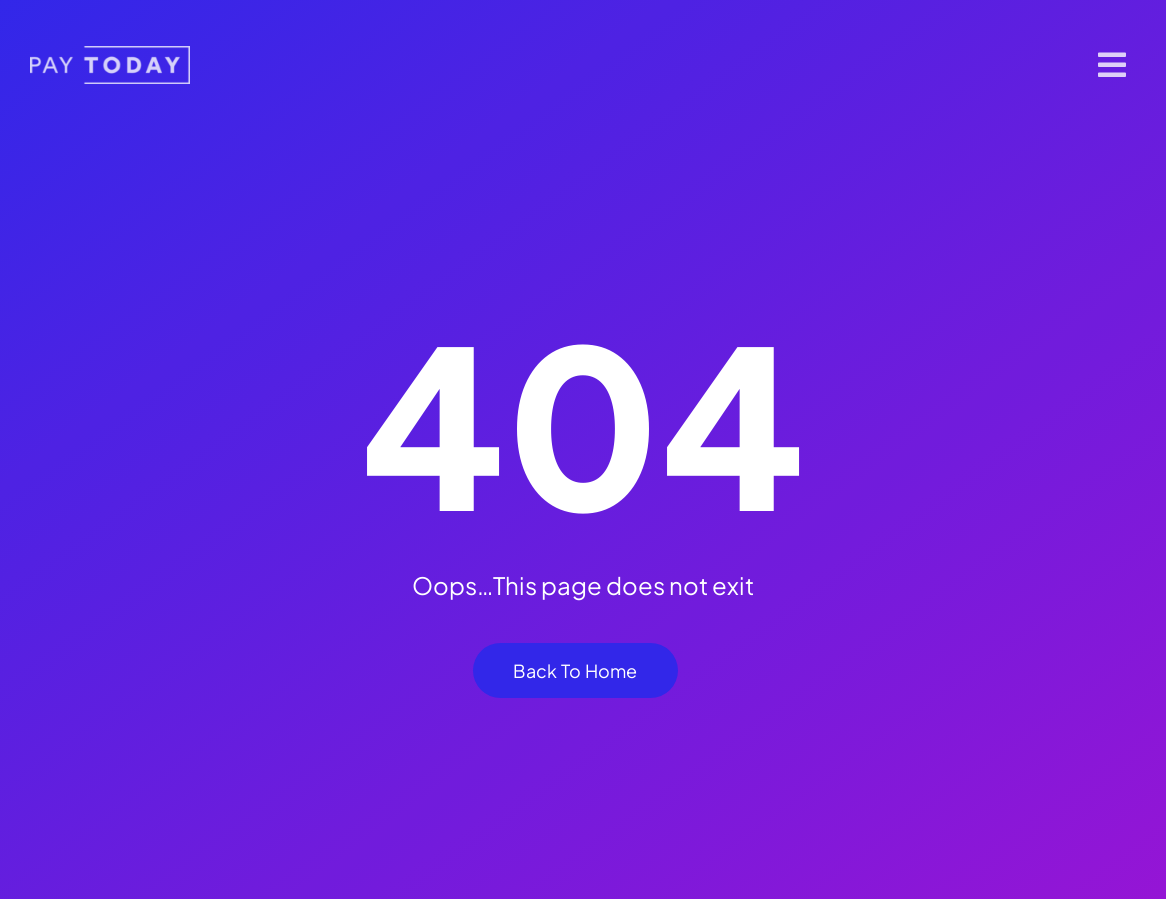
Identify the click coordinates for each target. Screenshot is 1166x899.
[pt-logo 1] (110, 53)
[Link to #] (1112, 65)
